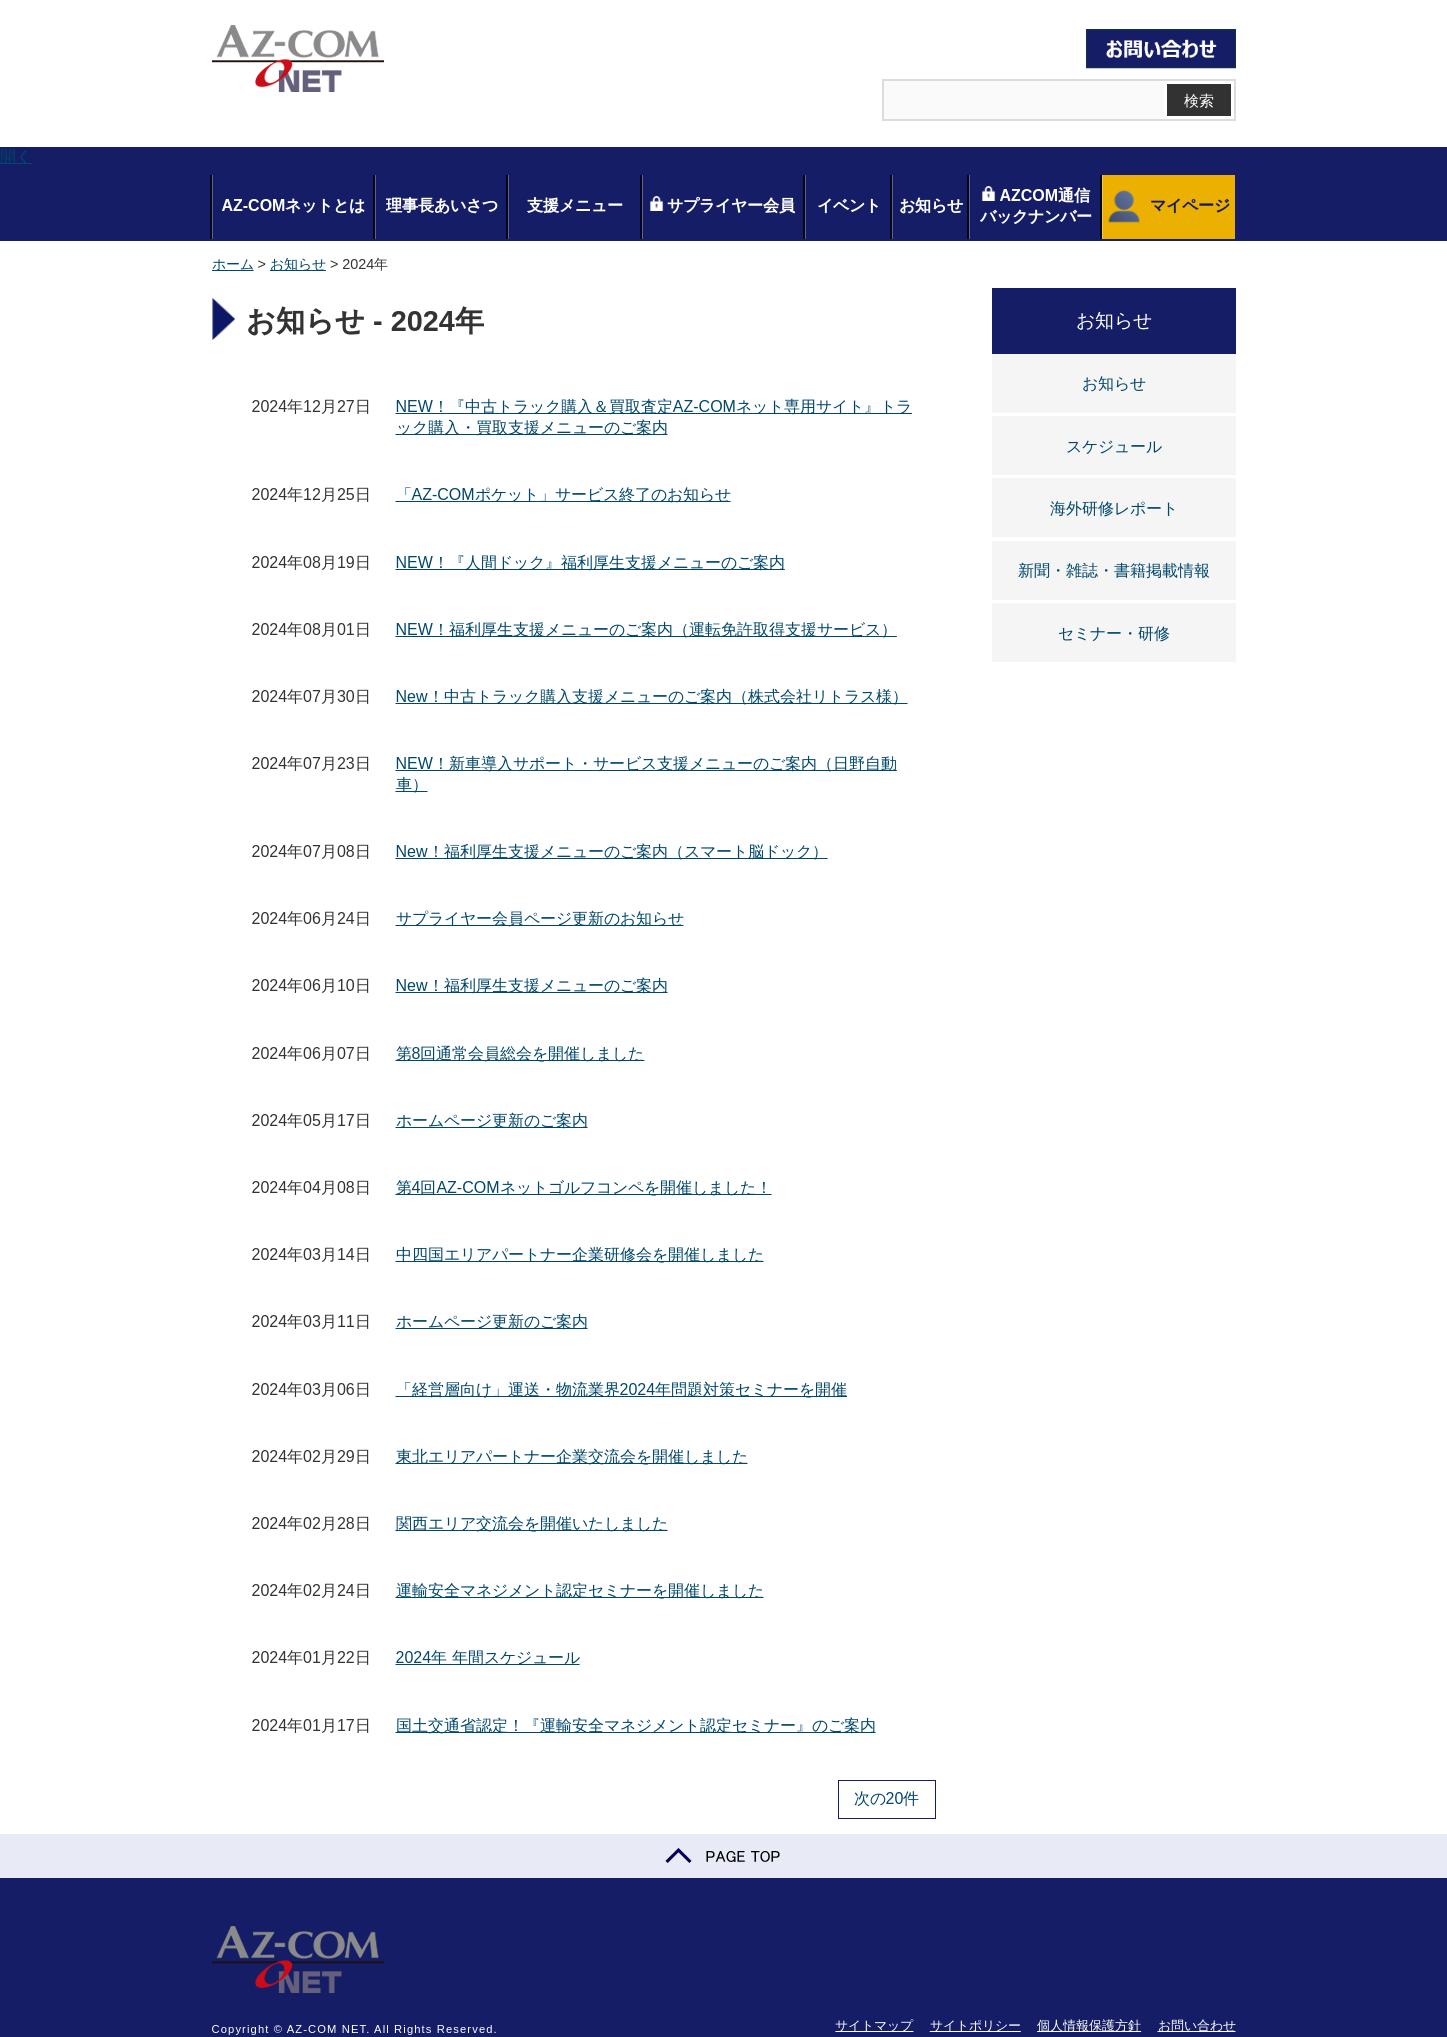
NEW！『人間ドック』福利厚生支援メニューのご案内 (590, 562)
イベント (849, 205)
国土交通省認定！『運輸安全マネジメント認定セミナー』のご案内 (636, 1725)
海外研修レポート (1114, 508)
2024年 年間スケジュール (488, 1657)
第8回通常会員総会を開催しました (520, 1053)
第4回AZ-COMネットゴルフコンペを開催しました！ (584, 1187)
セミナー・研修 (1114, 633)
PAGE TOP (723, 1856)
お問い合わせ (1197, 2025)
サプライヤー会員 (722, 205)
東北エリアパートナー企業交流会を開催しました (572, 1456)
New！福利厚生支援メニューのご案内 (532, 985)
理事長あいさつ (442, 205)
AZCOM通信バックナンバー (1036, 205)
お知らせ (931, 205)
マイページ (1166, 207)
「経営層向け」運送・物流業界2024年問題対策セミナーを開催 (622, 1389)
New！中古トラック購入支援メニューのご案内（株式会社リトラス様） (652, 696)
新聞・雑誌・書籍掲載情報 (1114, 570)
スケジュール (1114, 446)
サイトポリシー (975, 2025)
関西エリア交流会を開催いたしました (532, 1523)
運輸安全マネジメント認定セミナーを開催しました (580, 1590)
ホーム (233, 264)
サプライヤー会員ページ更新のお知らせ (540, 918)
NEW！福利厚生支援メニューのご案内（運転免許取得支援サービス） (646, 629)
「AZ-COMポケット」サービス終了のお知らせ (563, 494)
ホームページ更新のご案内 (492, 1120)
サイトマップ (874, 2025)
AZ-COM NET (298, 60)
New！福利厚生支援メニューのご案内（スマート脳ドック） (612, 851)
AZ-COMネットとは (293, 205)
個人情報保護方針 (1089, 2025)
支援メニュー (575, 205)
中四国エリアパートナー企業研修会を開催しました (580, 1254)
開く (16, 156)
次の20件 (887, 1798)
